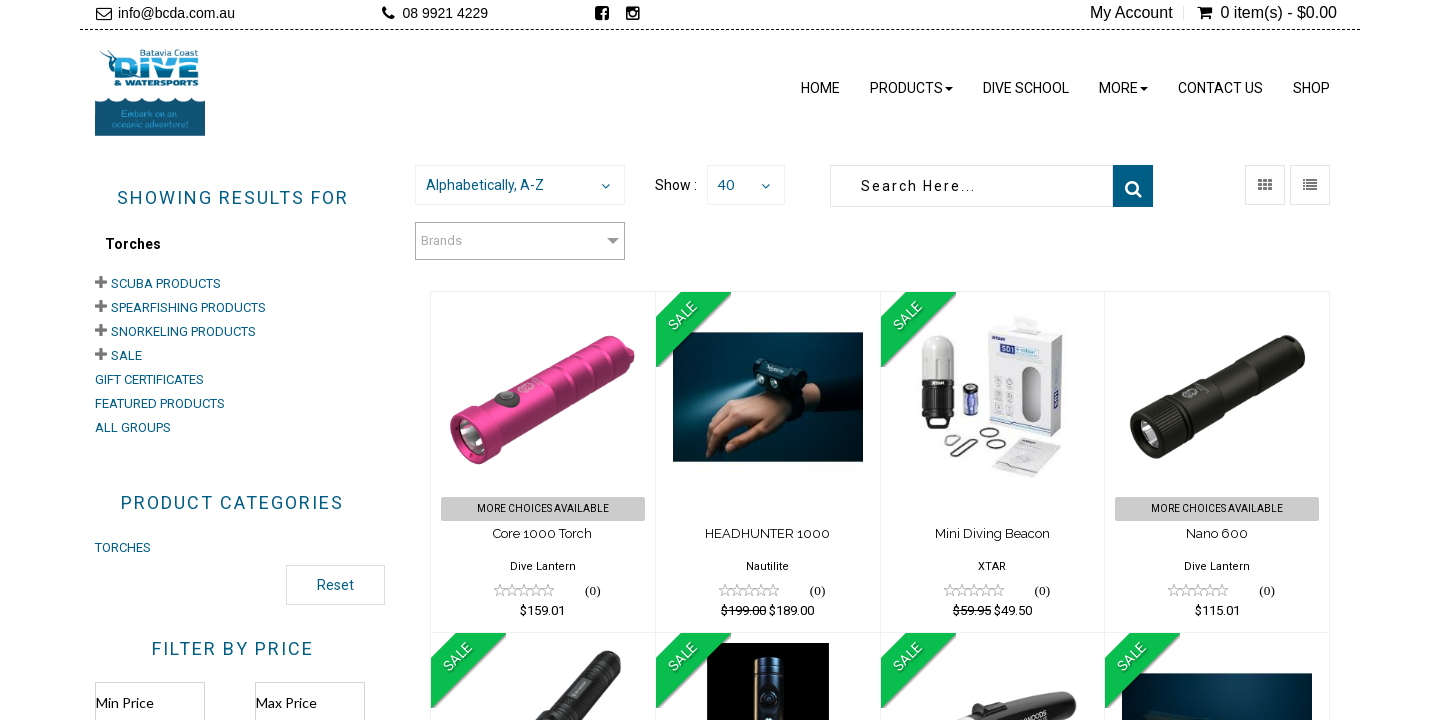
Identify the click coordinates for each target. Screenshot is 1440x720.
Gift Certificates (149, 379)
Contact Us (1220, 88)
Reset (335, 585)
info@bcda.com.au (176, 13)
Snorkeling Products (183, 331)
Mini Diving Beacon (992, 533)
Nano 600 (1217, 533)
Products (911, 88)
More (1123, 88)
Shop (1311, 88)
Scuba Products (166, 283)
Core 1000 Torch (542, 533)
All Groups (133, 427)
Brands (441, 240)
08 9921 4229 (445, 13)
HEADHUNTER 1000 (767, 533)
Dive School (1026, 88)
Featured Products (160, 403)
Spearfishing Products (188, 307)
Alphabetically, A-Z (485, 185)
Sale (126, 355)
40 (726, 184)
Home (820, 88)
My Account (1131, 13)
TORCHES (123, 547)
